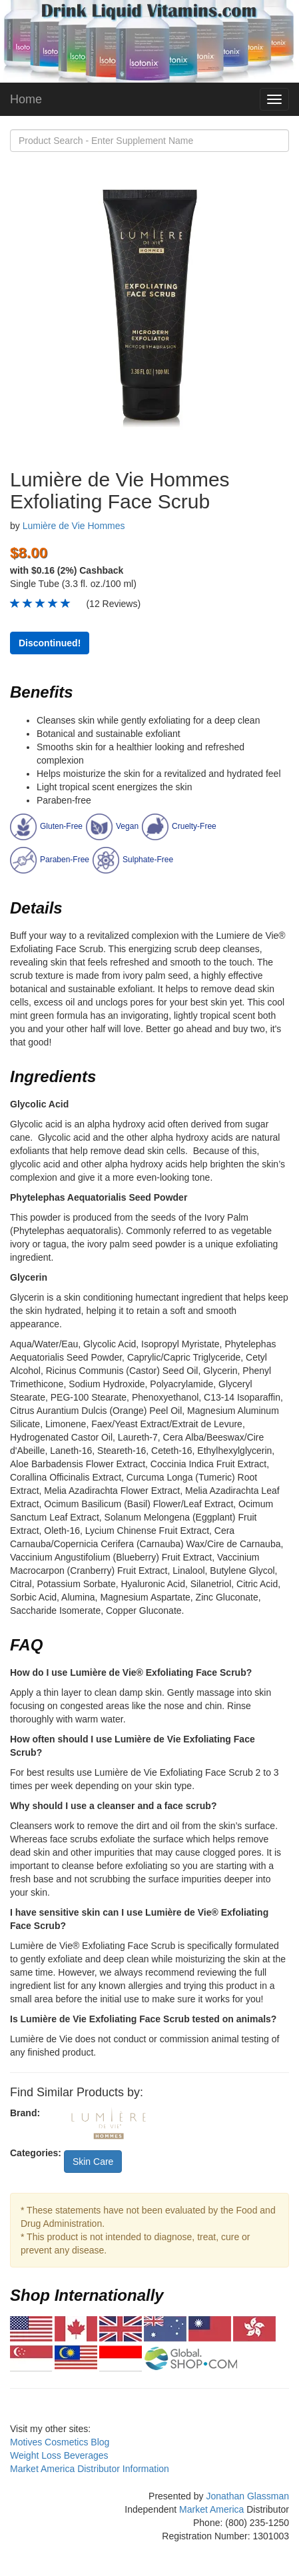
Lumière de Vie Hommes (74, 525)
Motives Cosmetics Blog (59, 2442)
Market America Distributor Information (89, 2468)
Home (26, 99)
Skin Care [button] (93, 2161)
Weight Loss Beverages (59, 2455)
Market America (211, 2509)
